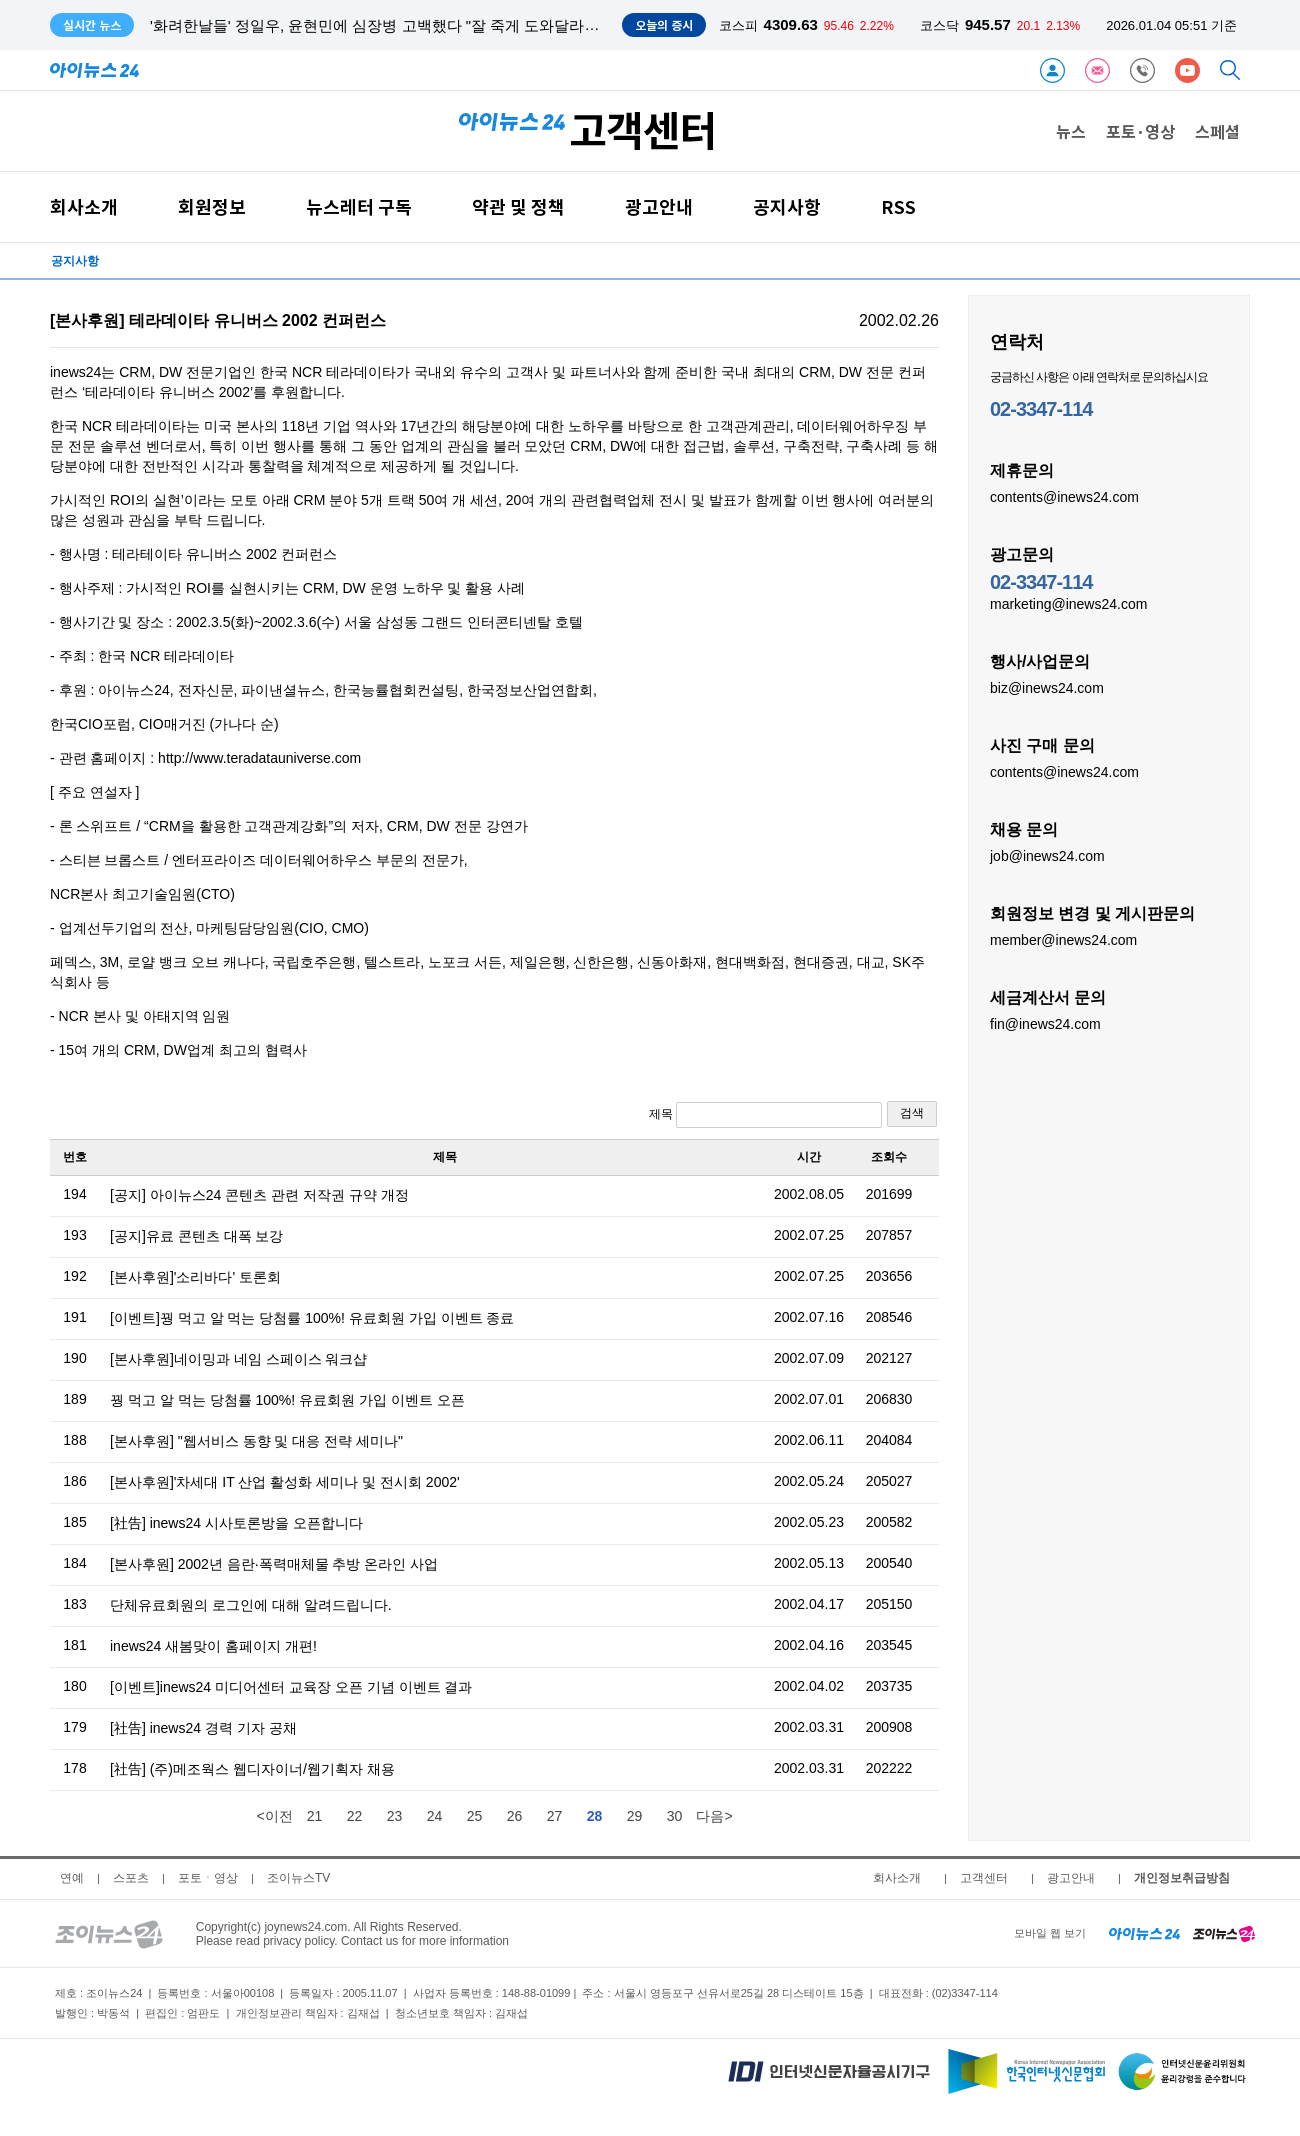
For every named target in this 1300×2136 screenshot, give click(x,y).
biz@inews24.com (1047, 687)
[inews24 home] (1144, 1933)
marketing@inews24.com (1068, 603)
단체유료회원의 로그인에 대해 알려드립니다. (251, 1605)
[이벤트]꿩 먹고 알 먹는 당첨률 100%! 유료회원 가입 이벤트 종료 (312, 1318)
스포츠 (131, 1878)
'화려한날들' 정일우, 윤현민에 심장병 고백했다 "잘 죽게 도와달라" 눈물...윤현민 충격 (433, 25)
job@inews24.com (1047, 855)
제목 (765, 1115)
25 (475, 1816)
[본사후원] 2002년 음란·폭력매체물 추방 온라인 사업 (274, 1564)
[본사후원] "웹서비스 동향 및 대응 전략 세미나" (256, 1441)
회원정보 (212, 206)
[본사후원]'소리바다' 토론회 (195, 1277)
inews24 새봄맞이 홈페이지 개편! (213, 1646)
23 (395, 1816)
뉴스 (1071, 131)
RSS (898, 206)
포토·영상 (1140, 131)
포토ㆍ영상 (208, 1878)
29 (635, 1816)
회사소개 (84, 206)
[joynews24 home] (1224, 1933)
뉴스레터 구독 (359, 206)
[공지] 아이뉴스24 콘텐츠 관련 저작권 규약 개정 (259, 1195)
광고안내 (659, 206)
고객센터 (984, 1878)
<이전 (274, 1816)
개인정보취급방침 (1182, 1878)
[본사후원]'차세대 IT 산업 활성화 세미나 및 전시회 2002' (285, 1482)
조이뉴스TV (298, 1878)
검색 (912, 1113)
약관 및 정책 (518, 206)
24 (435, 1816)
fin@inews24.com (1045, 1023)
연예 (72, 1878)
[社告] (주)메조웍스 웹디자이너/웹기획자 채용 (252, 1769)
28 (595, 1816)
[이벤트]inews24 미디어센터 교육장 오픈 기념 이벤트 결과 (291, 1687)
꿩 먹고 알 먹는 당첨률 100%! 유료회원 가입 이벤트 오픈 (287, 1400)
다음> (714, 1816)
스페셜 (1217, 131)
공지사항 (787, 206)
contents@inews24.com (1064, 496)
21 (315, 1816)
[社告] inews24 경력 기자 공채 (203, 1728)
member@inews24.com (1063, 939)
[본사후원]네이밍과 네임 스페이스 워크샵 (238, 1359)
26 (515, 1816)
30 (675, 1816)
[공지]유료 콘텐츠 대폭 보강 (196, 1236)
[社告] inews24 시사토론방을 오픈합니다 (236, 1523)
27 (555, 1816)
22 (355, 1816)
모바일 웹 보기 (1050, 1933)
